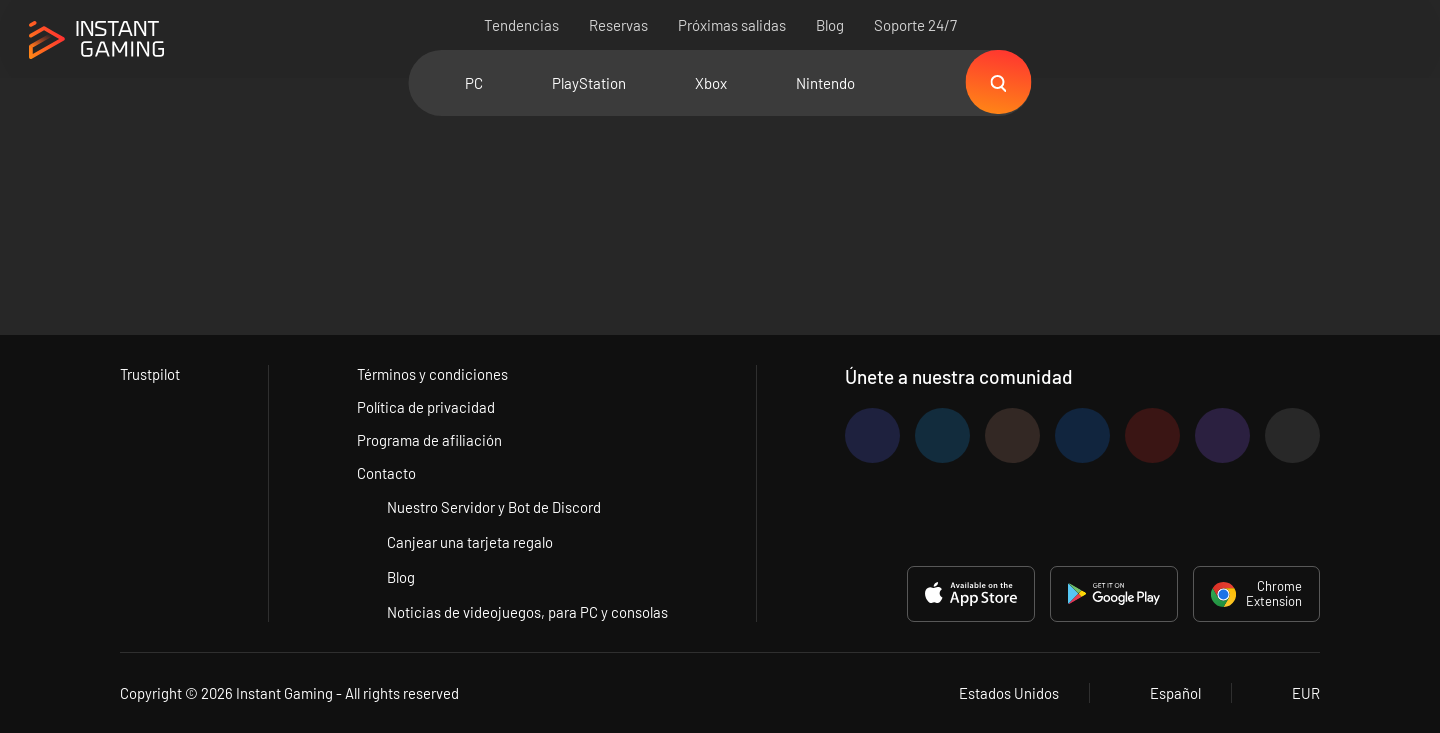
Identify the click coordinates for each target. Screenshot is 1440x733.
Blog (830, 25)
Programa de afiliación (430, 440)
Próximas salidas (732, 25)
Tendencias (521, 25)
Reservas (618, 25)
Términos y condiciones (434, 374)
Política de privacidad (427, 407)
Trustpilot (150, 374)
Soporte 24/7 (915, 25)
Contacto (387, 473)
